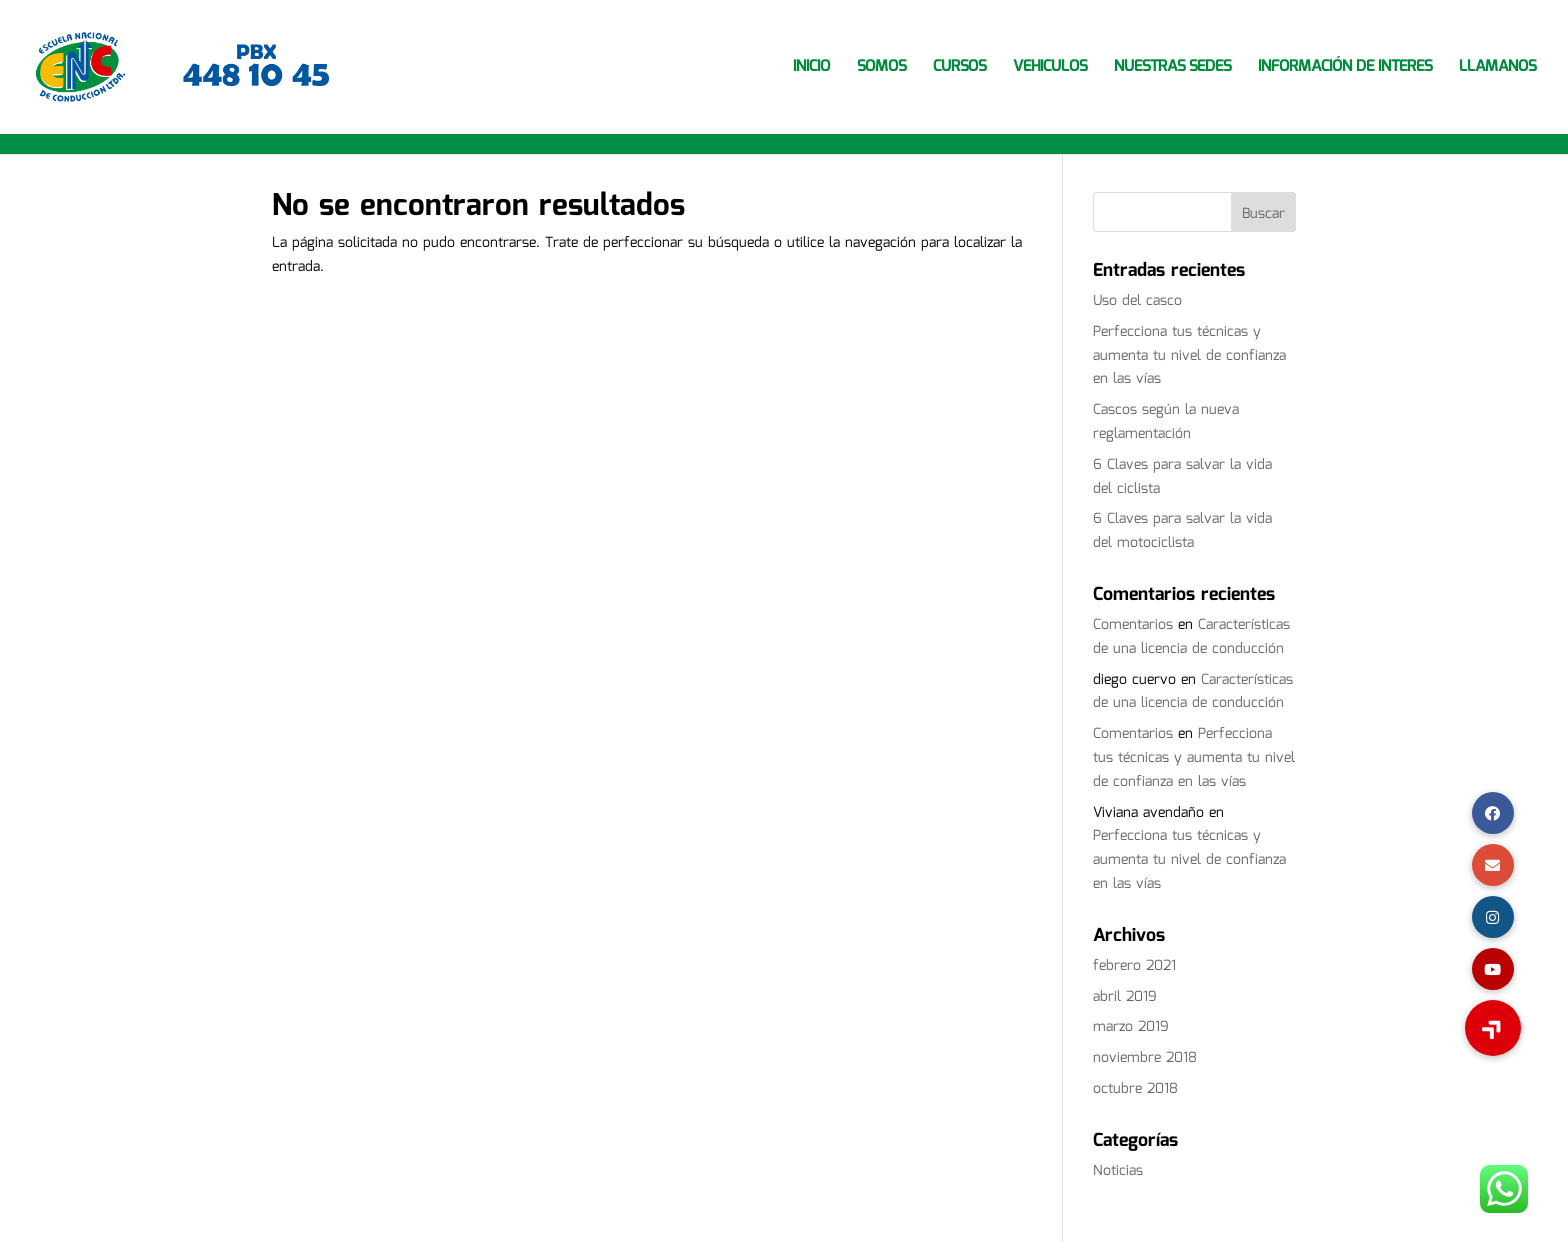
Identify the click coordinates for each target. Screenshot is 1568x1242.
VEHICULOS (1050, 69)
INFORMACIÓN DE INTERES (1345, 69)
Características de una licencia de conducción (1191, 637)
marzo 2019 (1131, 1027)
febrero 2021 (1134, 966)
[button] (1493, 1028)
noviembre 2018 (1145, 1058)
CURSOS (959, 69)
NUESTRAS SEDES (1172, 69)
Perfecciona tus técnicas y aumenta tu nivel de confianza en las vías (1189, 356)
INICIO (811, 69)
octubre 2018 (1135, 1089)
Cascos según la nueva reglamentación (1166, 422)
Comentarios (1133, 625)
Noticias (1118, 1171)
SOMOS (881, 69)
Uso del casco (1137, 301)
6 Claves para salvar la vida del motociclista (1182, 531)
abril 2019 (1125, 997)
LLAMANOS (1497, 69)
